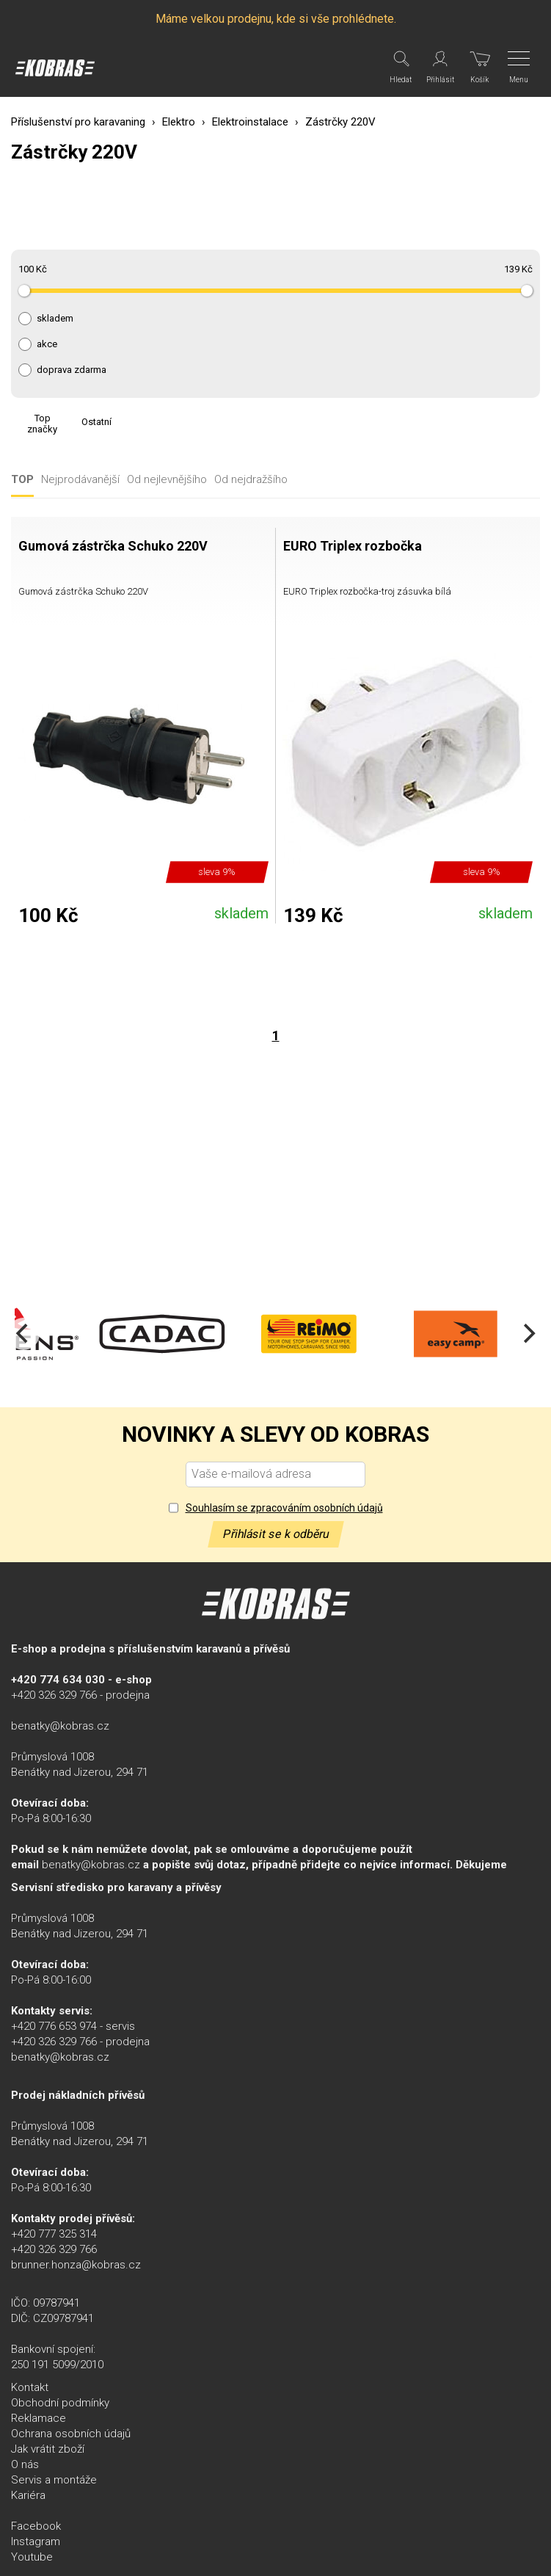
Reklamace (38, 2418)
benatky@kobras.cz (60, 1726)
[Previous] (23, 1334)
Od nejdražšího (251, 480)
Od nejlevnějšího (167, 480)
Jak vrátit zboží (47, 2449)
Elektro (178, 121)
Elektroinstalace (250, 121)
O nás (25, 2464)
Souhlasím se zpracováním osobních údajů (284, 1508)
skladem (55, 318)
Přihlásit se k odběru (276, 1534)
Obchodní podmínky (60, 2402)
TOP (22, 480)
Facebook (36, 2526)
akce (47, 344)
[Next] (527, 1334)
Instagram (35, 2541)
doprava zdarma (71, 370)
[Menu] (520, 67)
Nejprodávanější (80, 480)
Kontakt (29, 2387)
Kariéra (28, 2495)
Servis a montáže (54, 2479)
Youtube (32, 2557)
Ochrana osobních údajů (71, 2433)
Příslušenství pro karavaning (78, 121)
